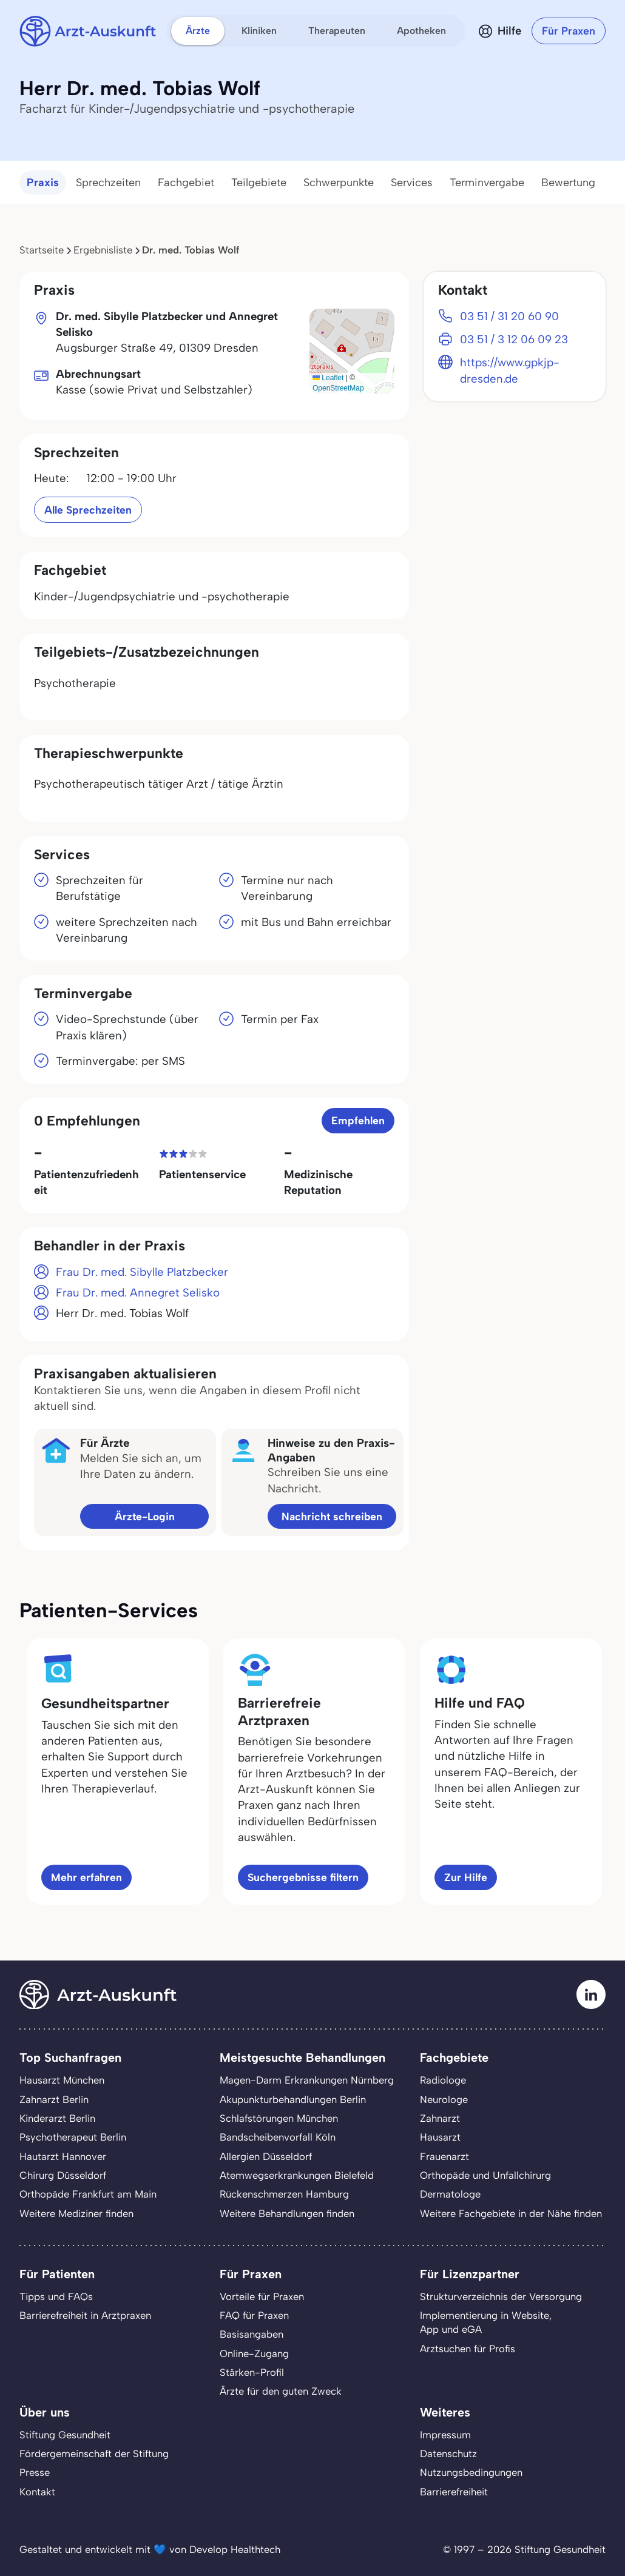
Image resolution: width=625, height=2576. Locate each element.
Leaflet (327, 378)
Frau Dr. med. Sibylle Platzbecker (142, 1272)
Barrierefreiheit (454, 2492)
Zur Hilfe (465, 1877)
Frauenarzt (444, 2156)
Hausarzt (440, 2137)
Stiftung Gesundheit (64, 2435)
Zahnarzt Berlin (54, 2099)
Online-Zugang (254, 2353)
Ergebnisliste (102, 250)
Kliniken (259, 30)
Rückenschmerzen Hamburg (284, 2194)
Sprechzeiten (108, 182)
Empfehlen (358, 1120)
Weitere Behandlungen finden (287, 2213)
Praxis (43, 182)
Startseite (41, 250)
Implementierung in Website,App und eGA (486, 2322)
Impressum (445, 2435)
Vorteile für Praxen (262, 2296)
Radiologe (443, 2080)
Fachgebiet (186, 182)
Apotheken (421, 30)
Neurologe (444, 2099)
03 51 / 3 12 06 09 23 (514, 339)
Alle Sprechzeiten (88, 509)
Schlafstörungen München (279, 2118)
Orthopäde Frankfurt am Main (88, 2194)
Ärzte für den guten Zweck (281, 2391)
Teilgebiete (258, 182)
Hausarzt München (61, 2080)
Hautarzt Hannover (62, 2156)
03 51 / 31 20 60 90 (509, 316)
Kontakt (37, 2492)
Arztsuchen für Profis (467, 2349)
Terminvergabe (487, 182)
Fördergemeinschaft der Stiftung (94, 2453)
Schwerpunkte (338, 182)
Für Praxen (568, 30)
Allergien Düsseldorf (266, 2156)
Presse (34, 2472)
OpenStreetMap (338, 388)
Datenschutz (448, 2453)
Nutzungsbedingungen (471, 2472)
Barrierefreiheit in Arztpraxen (85, 2315)
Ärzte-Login (145, 1516)
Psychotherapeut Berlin (72, 2137)
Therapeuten (336, 30)
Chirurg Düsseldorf (62, 2175)
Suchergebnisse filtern (303, 1877)
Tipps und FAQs (56, 2296)
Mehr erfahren (86, 1877)
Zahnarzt (440, 2118)
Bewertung (568, 182)
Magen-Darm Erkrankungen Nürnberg (307, 2080)
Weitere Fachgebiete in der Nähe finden (511, 2213)
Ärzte (198, 30)
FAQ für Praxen (254, 2315)
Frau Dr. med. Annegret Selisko (138, 1293)
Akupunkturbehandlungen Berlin (293, 2099)
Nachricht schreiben (332, 1516)
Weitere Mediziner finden (76, 2213)
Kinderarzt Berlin (57, 2118)
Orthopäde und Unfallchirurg (485, 2175)
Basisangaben (251, 2334)
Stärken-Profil (252, 2372)
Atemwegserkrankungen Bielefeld (297, 2175)
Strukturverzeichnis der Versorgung (501, 2296)
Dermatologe (450, 2194)
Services (412, 182)
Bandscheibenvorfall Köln (278, 2137)
